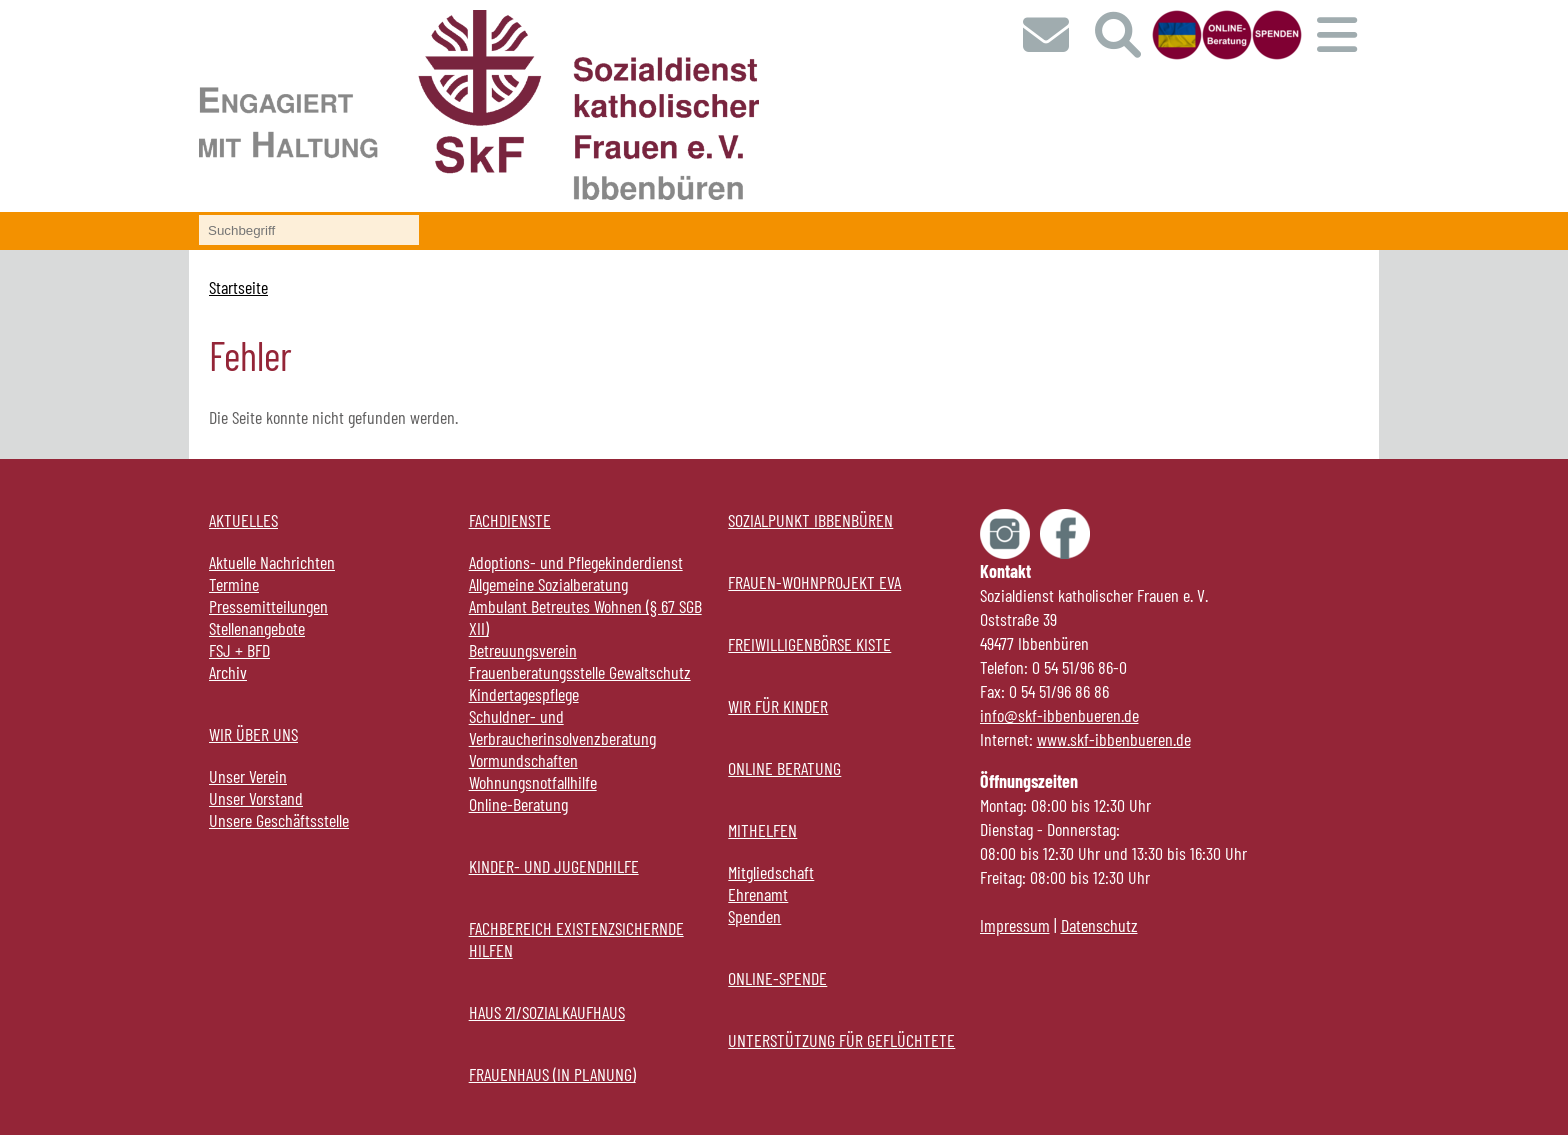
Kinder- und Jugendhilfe (554, 866)
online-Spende (777, 978)
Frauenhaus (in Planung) (552, 1074)
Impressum (1015, 925)
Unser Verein (248, 776)
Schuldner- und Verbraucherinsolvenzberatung (562, 727)
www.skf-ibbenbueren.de (1114, 739)
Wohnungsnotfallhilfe (533, 782)
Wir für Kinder (778, 706)
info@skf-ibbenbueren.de (1059, 715)
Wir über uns (253, 734)
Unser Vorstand (256, 798)
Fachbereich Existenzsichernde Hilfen (576, 939)
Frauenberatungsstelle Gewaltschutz (580, 672)
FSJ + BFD (239, 650)
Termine (234, 584)
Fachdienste (510, 520)
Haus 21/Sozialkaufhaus (547, 1012)
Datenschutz (1099, 925)
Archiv (228, 672)
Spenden (754, 916)
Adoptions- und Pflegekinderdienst (576, 562)
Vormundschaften (523, 760)
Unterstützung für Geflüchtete (841, 1040)
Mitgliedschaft (771, 872)
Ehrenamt (758, 894)
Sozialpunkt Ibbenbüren (810, 520)
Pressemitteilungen (268, 606)
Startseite (238, 287)
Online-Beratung (518, 804)
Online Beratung (784, 768)
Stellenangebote (257, 628)
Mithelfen (762, 830)
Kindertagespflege (524, 694)
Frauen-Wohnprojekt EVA (814, 582)
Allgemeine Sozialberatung (548, 584)
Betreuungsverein (523, 650)
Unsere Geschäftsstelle (279, 820)
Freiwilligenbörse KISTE (809, 644)
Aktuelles (243, 520)
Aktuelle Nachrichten (272, 562)
